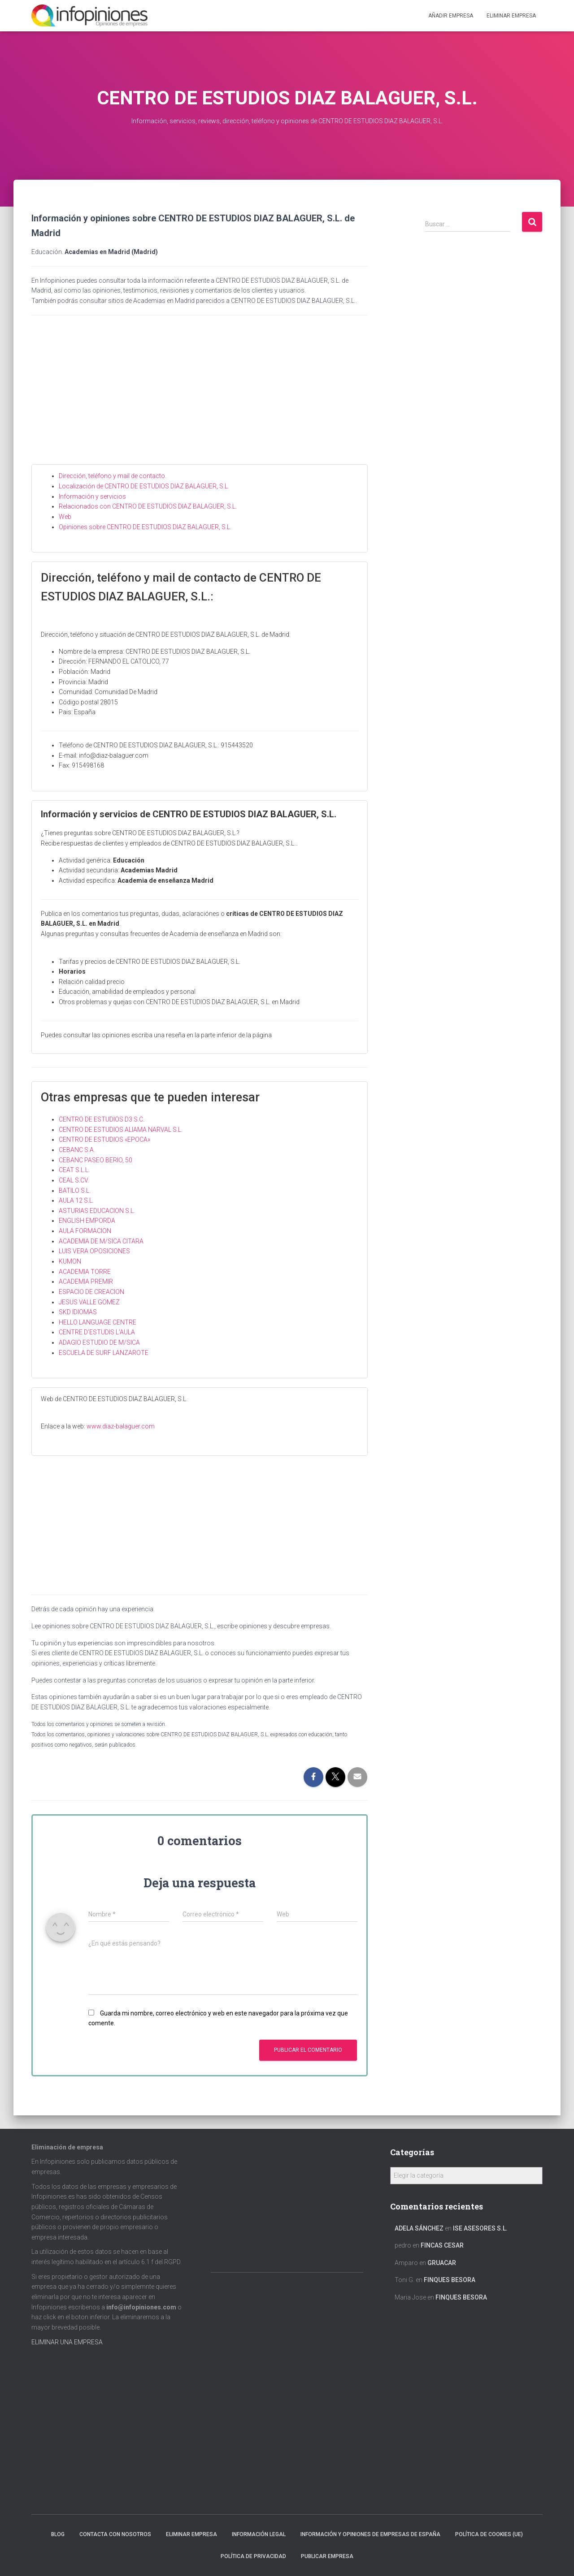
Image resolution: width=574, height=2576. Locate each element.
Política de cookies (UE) (489, 2534)
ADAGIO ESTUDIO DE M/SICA (99, 1342)
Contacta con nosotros (115, 2534)
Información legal (259, 2534)
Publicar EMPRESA (327, 2556)
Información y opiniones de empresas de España (370, 2534)
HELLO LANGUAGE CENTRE (97, 1322)
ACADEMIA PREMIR (86, 1281)
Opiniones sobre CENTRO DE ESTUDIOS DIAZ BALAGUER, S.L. (145, 527)
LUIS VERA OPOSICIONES (94, 1251)
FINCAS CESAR (442, 2245)
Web (65, 516)
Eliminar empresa (191, 2534)
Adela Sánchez (419, 2228)
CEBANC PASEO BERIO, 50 (95, 1160)
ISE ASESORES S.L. (480, 2228)
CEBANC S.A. (77, 1149)
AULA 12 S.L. (76, 1200)
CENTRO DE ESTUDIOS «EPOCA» (104, 1139)
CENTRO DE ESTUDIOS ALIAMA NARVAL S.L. (121, 1129)
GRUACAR (441, 2262)
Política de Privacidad (253, 2556)
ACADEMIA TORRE (85, 1271)
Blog (58, 2534)
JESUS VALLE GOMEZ (89, 1302)
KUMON (70, 1261)
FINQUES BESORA (449, 2279)
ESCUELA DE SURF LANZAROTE (103, 1352)
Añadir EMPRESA (450, 16)
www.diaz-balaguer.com (121, 1426)
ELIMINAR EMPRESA (511, 16)
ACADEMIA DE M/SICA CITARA (101, 1241)
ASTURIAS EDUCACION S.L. (97, 1210)
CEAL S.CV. (74, 1180)
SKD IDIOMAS (78, 1312)
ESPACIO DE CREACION (91, 1291)
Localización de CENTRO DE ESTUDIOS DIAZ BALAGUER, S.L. (144, 486)
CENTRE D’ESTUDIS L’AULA (97, 1332)
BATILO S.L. (75, 1190)
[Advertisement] (199, 397)
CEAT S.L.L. (74, 1170)
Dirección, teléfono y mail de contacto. (112, 475)
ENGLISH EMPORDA (87, 1220)
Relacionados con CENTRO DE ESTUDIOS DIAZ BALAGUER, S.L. (148, 506)
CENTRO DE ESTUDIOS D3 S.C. (101, 1119)
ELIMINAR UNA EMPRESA (67, 2342)
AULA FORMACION (85, 1230)
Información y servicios (92, 496)
